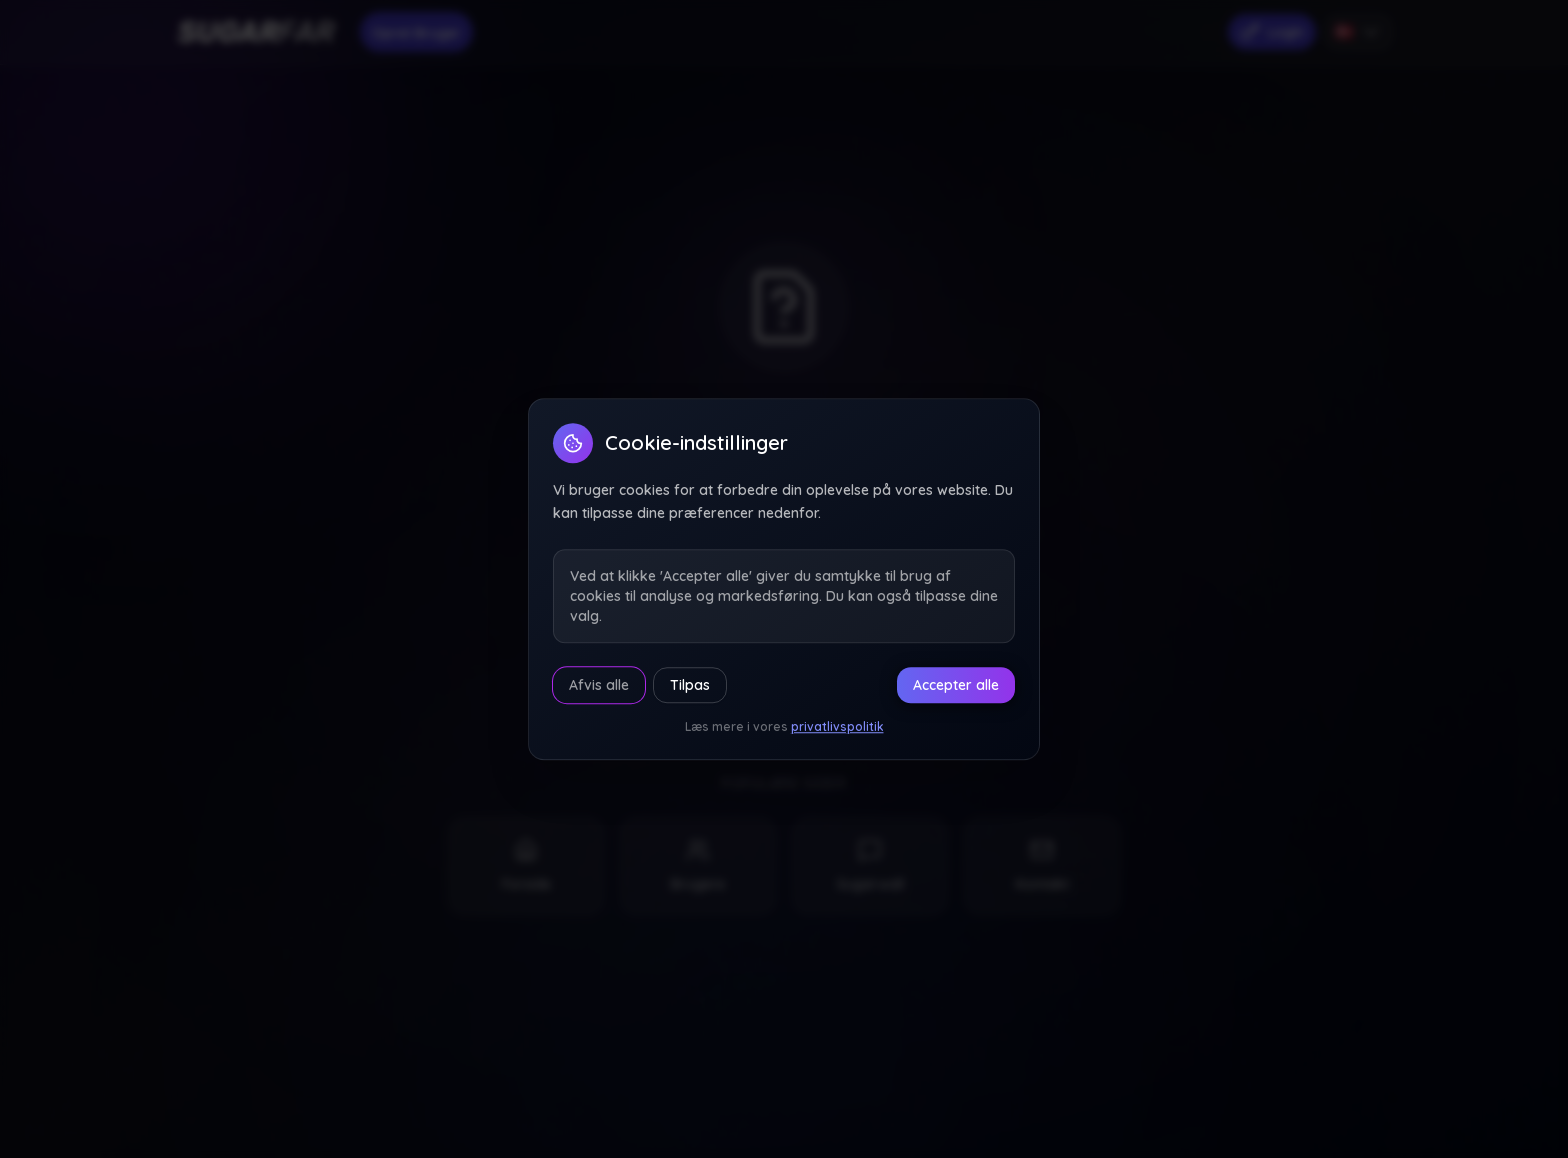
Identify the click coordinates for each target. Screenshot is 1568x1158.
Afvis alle (599, 685)
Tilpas (690, 685)
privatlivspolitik (837, 726)
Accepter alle (956, 685)
